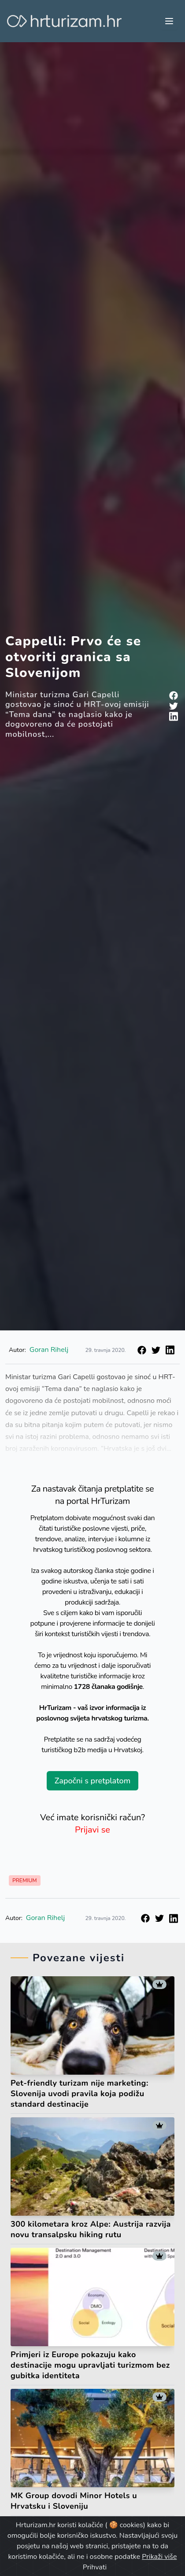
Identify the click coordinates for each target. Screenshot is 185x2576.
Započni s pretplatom (92, 1780)
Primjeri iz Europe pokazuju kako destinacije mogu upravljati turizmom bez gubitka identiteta (90, 2365)
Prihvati (95, 2567)
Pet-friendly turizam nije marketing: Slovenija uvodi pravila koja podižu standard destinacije (79, 2093)
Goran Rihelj (45, 1918)
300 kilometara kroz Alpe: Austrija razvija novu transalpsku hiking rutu (91, 2229)
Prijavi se (92, 1830)
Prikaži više (159, 2557)
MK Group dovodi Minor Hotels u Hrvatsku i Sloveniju (74, 2500)
